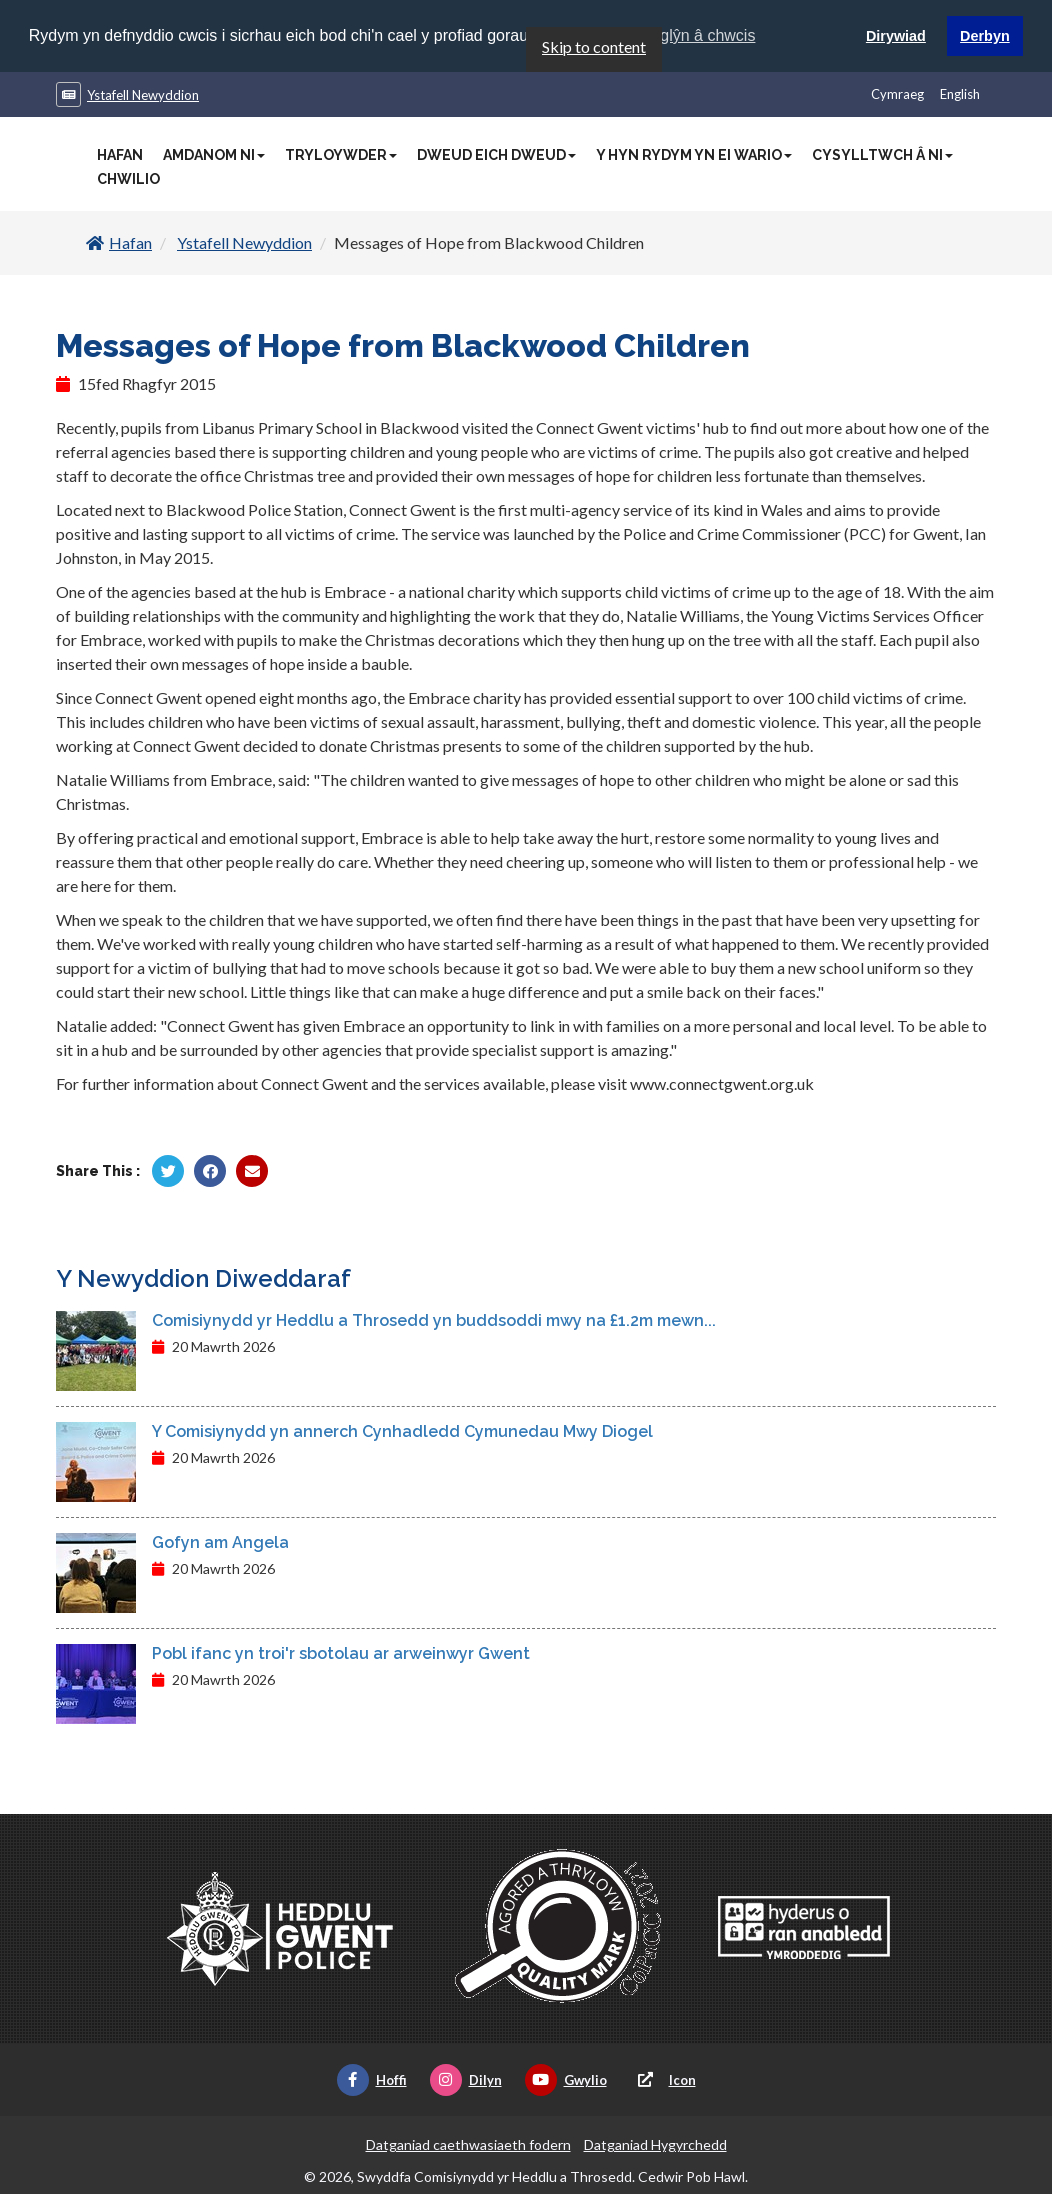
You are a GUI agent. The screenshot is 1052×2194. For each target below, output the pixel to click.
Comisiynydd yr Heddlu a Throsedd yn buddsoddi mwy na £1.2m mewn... (434, 1320)
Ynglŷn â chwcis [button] (698, 35)
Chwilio (128, 179)
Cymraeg (897, 94)
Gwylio (566, 2080)
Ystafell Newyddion (143, 95)
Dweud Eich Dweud (496, 155)
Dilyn (466, 2080)
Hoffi (372, 2080)
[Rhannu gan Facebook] (210, 1171)
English (960, 94)
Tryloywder (341, 155)
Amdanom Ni (214, 155)
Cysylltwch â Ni (882, 155)
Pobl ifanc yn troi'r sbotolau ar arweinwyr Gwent (341, 1653)
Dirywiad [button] (896, 36)
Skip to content (594, 46)
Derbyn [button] (985, 36)
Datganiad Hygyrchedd (655, 2144)
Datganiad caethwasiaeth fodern (468, 2144)
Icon (663, 2080)
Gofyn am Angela (220, 1542)
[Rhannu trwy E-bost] (252, 1171)
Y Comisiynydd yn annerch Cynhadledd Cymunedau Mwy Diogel (402, 1431)
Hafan (120, 155)
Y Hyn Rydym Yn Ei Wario (694, 155)
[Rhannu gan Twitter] (168, 1171)
